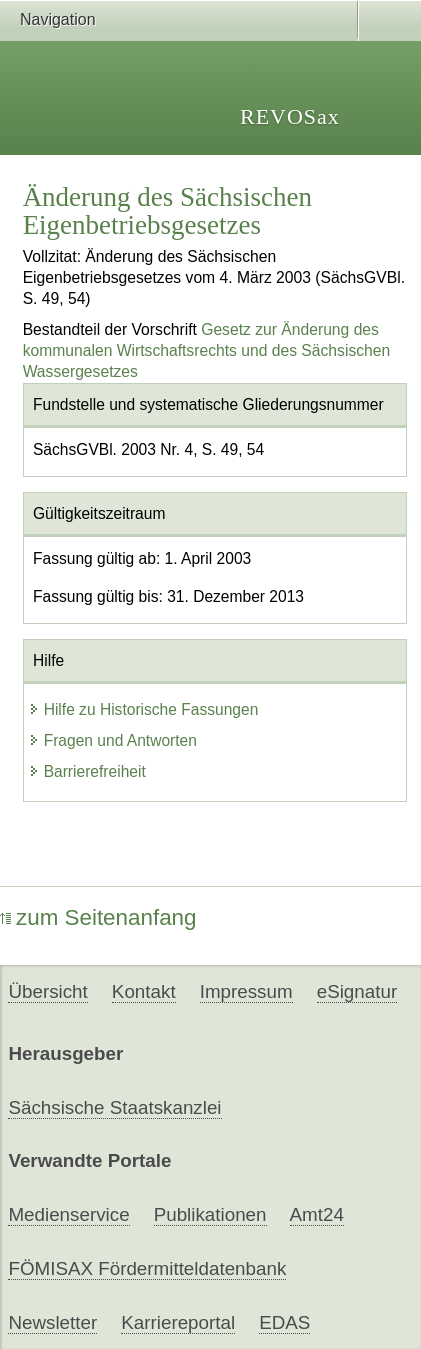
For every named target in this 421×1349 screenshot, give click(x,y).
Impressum (246, 991)
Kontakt (144, 991)
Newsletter (52, 1322)
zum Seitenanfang (98, 917)
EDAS (284, 1322)
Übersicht (47, 991)
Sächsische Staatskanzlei (114, 1107)
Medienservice (68, 1214)
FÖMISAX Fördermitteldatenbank (147, 1268)
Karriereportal (178, 1322)
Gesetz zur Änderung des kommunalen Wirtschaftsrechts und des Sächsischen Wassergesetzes (207, 350)
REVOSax (290, 116)
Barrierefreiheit (87, 771)
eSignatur (357, 991)
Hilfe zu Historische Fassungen (143, 709)
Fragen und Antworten (112, 740)
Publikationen (210, 1214)
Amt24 (317, 1214)
